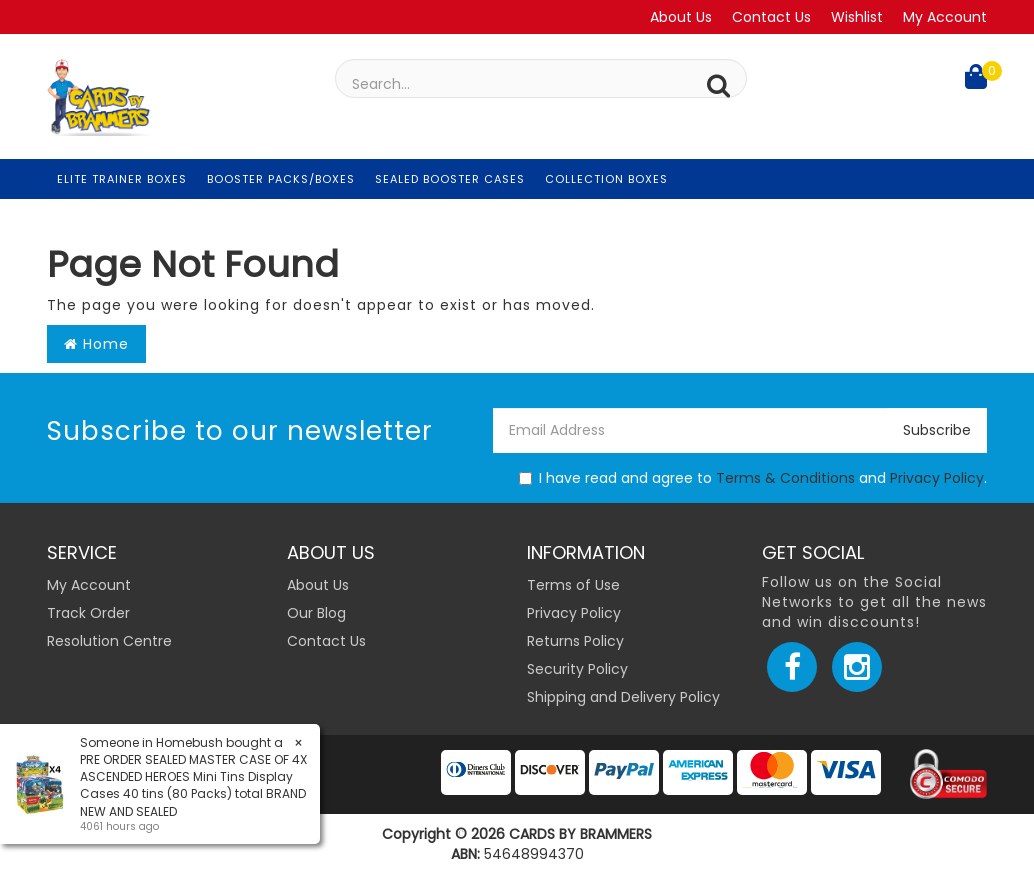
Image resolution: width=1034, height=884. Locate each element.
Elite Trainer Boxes (122, 179)
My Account (945, 17)
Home (96, 344)
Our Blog (316, 613)
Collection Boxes (606, 179)
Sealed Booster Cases (450, 179)
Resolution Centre (109, 641)
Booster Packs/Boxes (281, 179)
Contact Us (771, 17)
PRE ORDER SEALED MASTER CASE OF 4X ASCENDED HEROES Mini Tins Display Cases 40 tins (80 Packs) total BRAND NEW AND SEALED (193, 785)
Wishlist (857, 17)
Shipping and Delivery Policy (623, 697)
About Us (681, 17)
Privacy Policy (937, 478)
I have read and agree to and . (753, 478)
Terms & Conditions (785, 478)
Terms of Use (573, 585)
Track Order (88, 613)
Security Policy (577, 669)
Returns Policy (575, 641)
